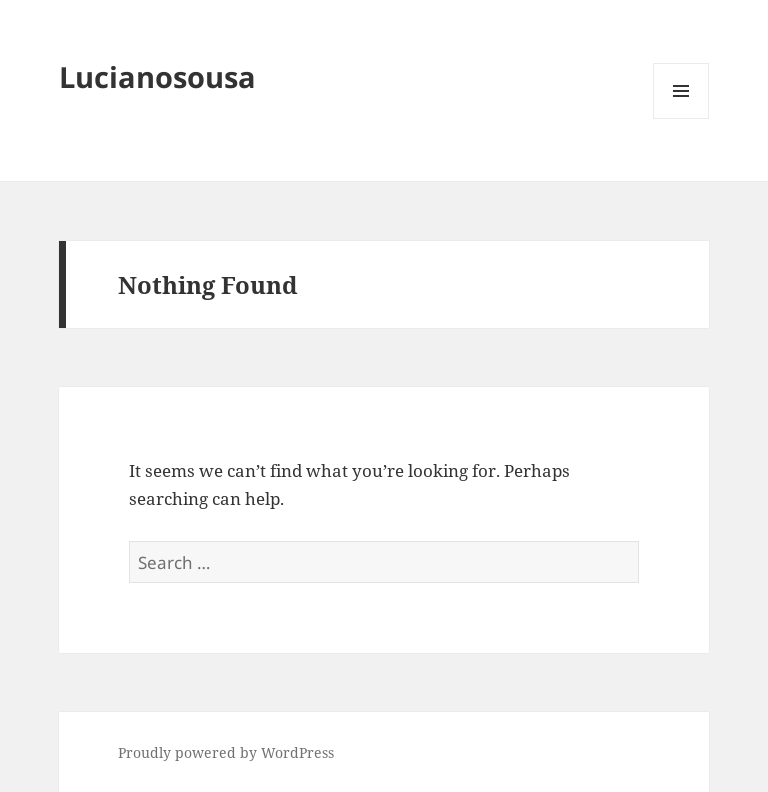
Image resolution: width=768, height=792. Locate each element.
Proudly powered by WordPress (226, 752)
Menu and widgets (681, 118)
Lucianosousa (157, 76)
